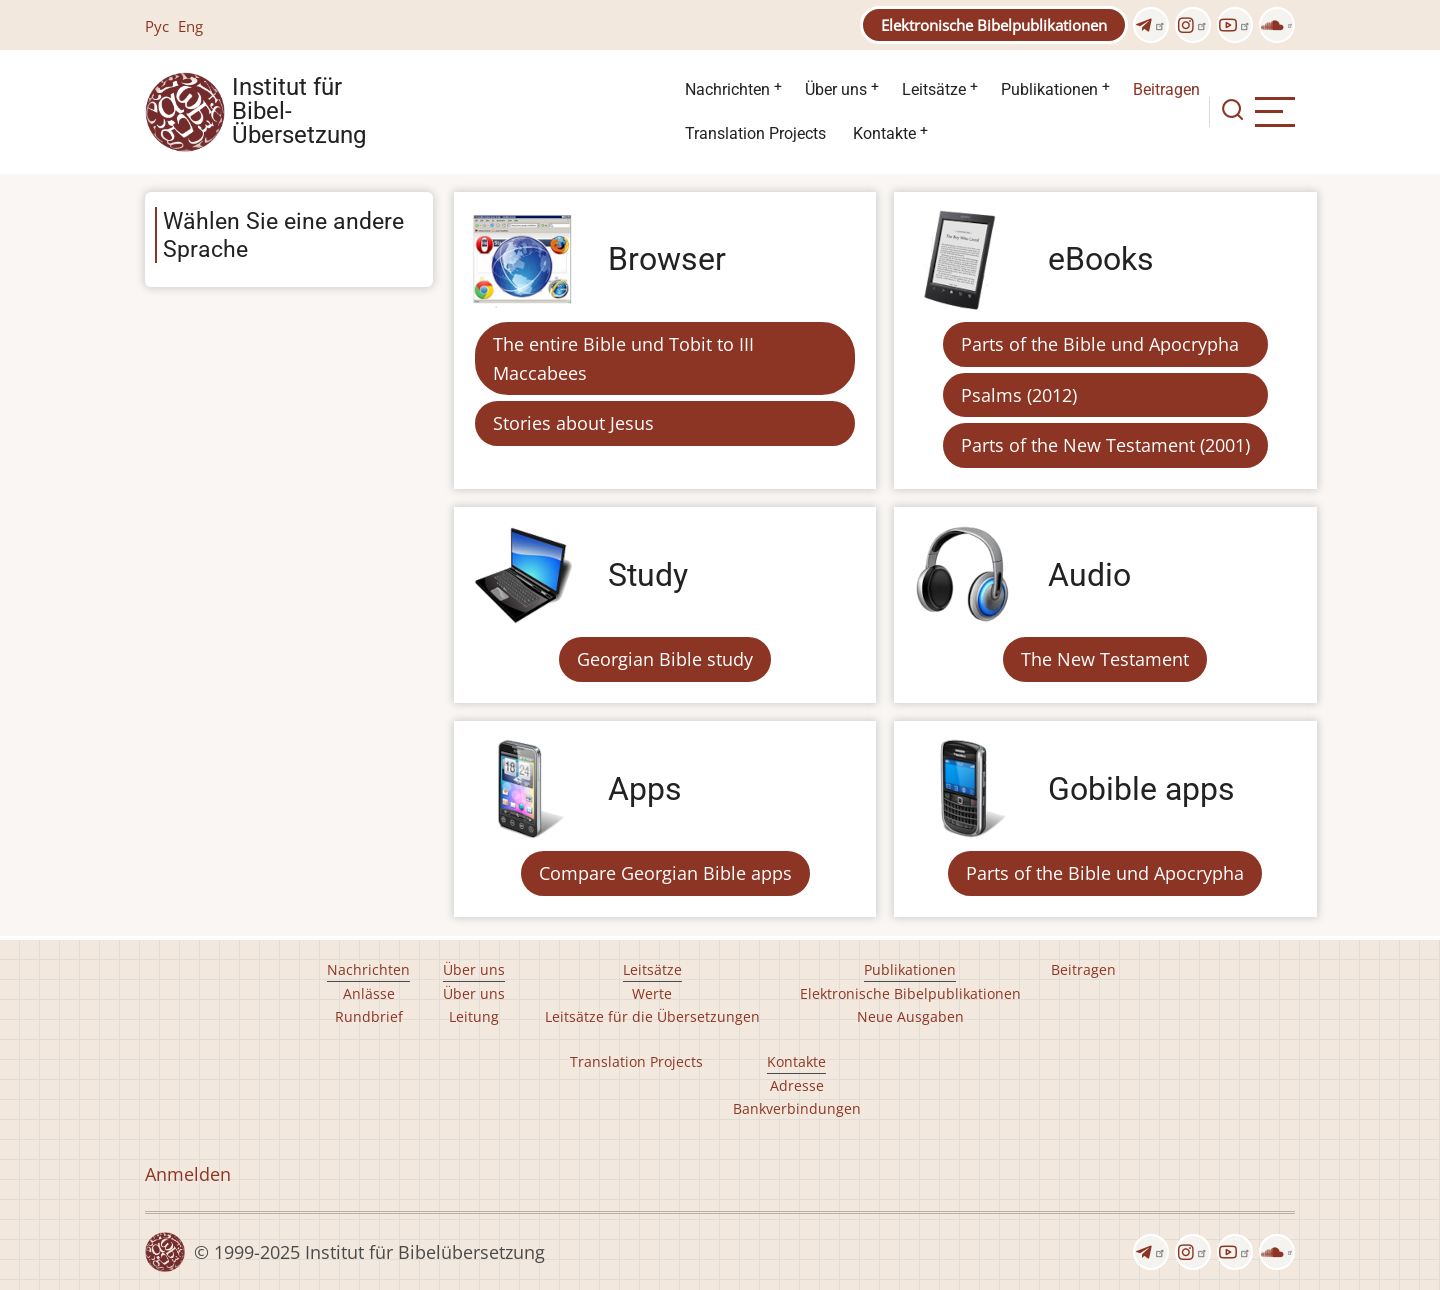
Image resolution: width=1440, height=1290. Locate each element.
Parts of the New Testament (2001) (1105, 445)
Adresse (797, 1085)
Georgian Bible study (665, 659)
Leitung (474, 1016)
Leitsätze (934, 89)
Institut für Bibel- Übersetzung (299, 112)
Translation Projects (755, 133)
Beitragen (1166, 89)
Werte (652, 993)
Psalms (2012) (1019, 395)
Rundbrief (369, 1016)
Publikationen (1049, 89)
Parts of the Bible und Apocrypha (1100, 344)
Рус (157, 26)
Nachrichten (727, 89)
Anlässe (369, 993)
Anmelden (188, 1174)
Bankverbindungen (797, 1108)
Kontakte (884, 133)
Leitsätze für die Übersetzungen (652, 1016)
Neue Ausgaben (910, 1016)
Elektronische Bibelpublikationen (994, 25)
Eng (190, 26)
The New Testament (1105, 659)
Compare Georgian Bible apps (665, 873)
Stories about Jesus (573, 423)
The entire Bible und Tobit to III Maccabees (623, 358)
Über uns (836, 89)
